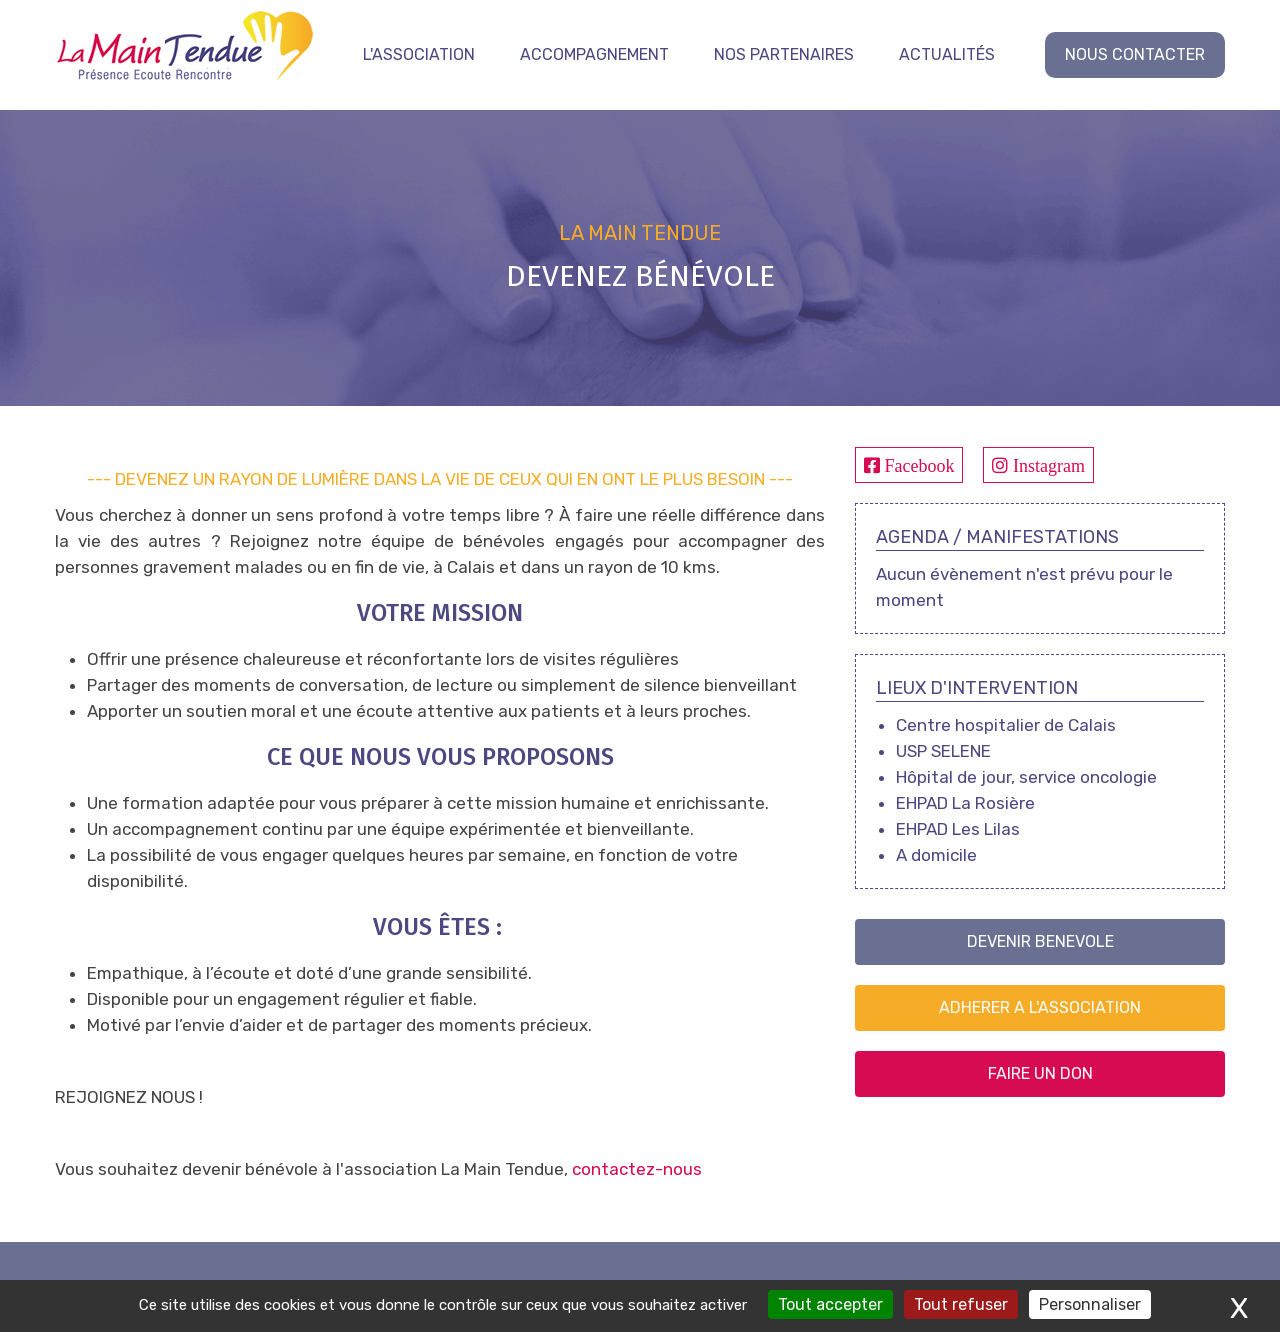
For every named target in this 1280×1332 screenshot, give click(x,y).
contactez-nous (637, 1169)
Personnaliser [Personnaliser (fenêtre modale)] (1090, 1304)
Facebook (917, 465)
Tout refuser (961, 1304)
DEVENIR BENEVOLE (1040, 941)
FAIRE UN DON (1040, 1073)
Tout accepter (830, 1304)
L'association (419, 54)
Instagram (1046, 465)
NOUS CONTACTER (1135, 54)
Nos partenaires (784, 54)
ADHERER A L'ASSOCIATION (1040, 1007)
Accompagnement (594, 54)
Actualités (947, 54)
